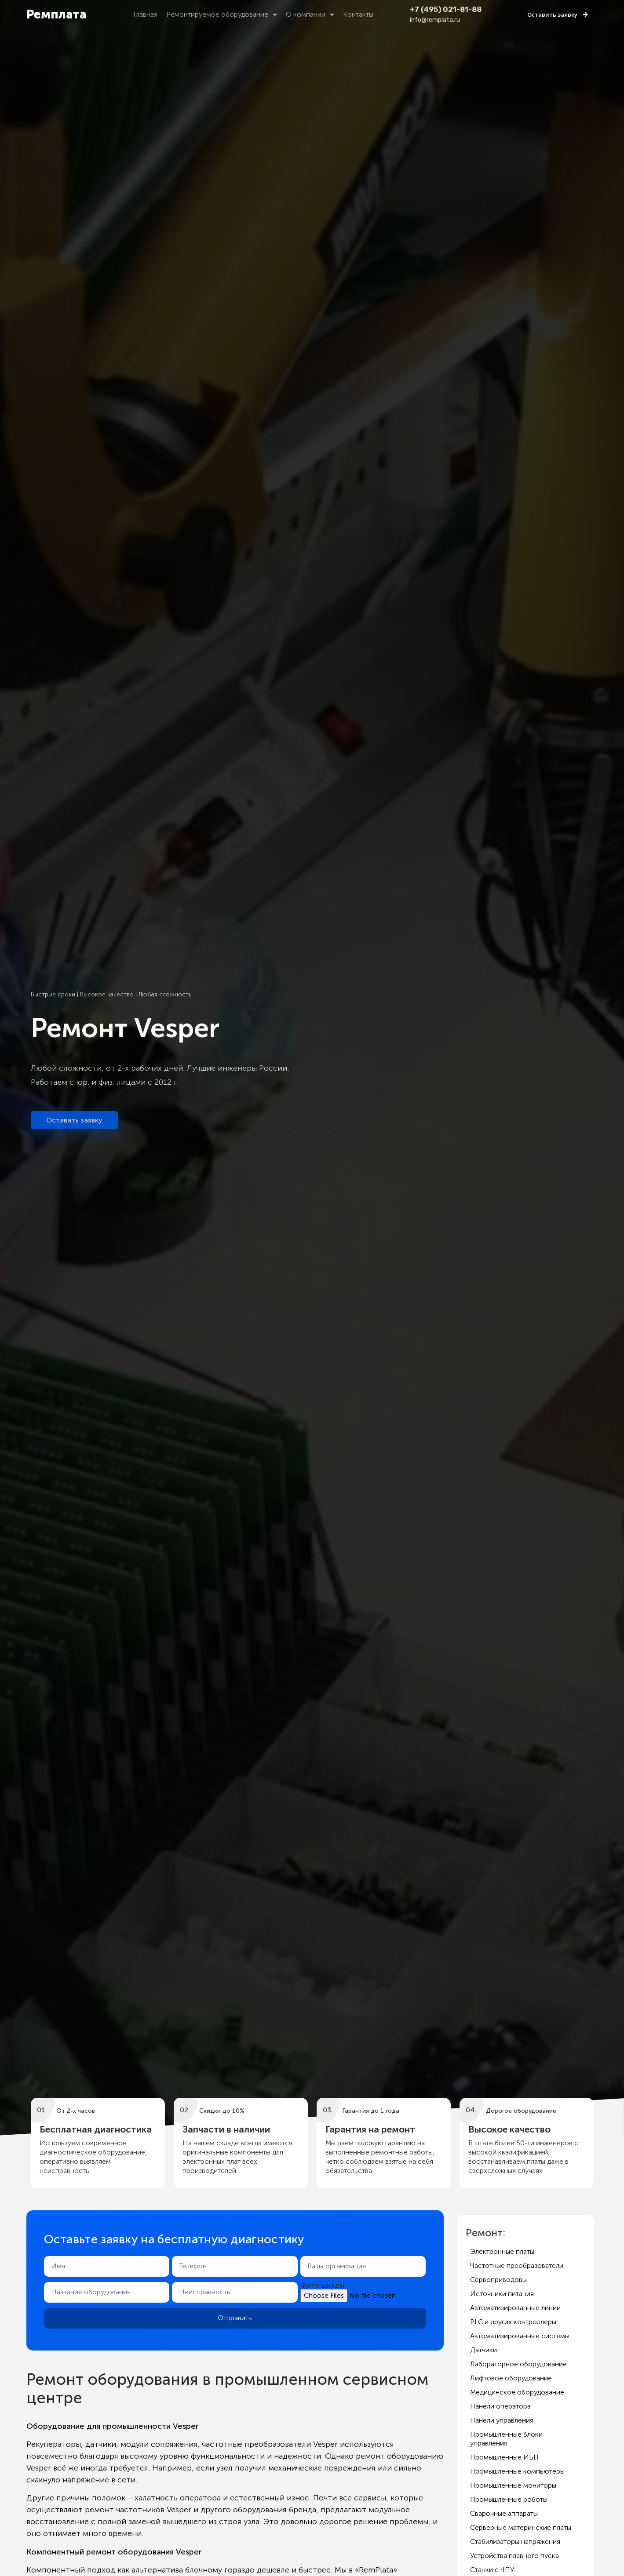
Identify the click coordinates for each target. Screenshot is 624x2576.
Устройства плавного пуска (514, 2555)
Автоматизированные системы (519, 2336)
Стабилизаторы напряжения (515, 2541)
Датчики (483, 2350)
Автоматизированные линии (515, 2308)
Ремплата (56, 14)
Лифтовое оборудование (511, 2378)
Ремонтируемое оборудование (221, 14)
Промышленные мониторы (513, 2485)
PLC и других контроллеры (513, 2322)
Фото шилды (322, 2285)
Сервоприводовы (498, 2279)
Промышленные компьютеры (517, 2471)
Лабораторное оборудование (518, 2364)
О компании (310, 14)
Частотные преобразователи (516, 2265)
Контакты (358, 14)
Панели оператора (500, 2406)
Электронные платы (502, 2251)
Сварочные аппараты (504, 2513)
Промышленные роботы (508, 2499)
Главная (145, 14)
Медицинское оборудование (517, 2392)
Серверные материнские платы (520, 2527)
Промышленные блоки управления (506, 2438)
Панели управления (501, 2420)
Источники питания (502, 2293)
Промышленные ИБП (504, 2457)
